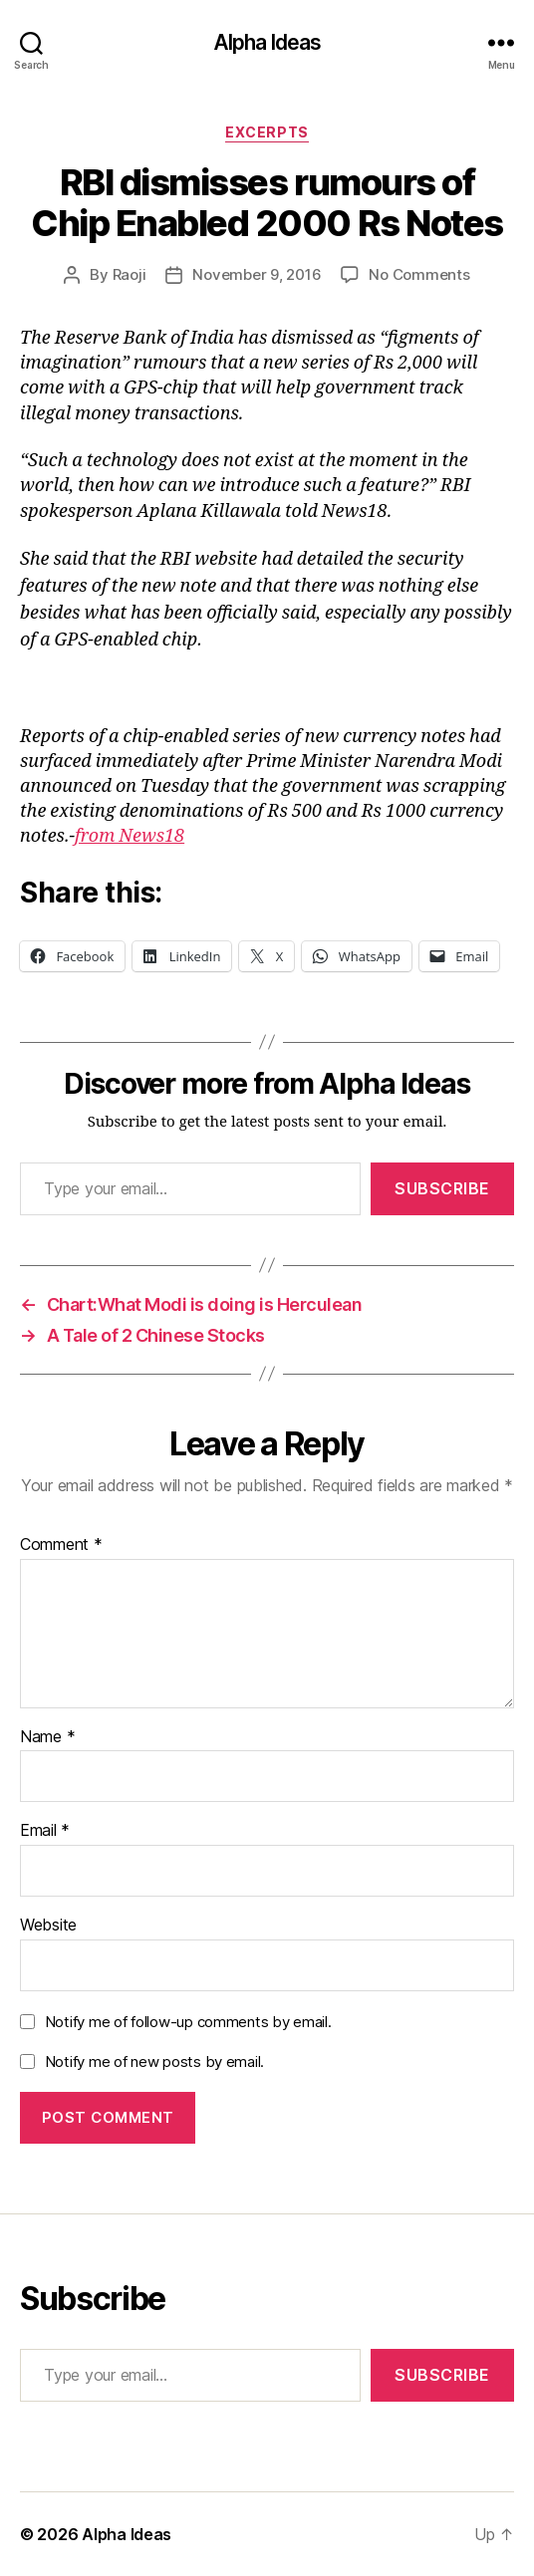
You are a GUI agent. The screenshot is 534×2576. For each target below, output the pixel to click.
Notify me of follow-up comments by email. (188, 2021)
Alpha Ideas (267, 42)
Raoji (129, 274)
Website (48, 1925)
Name (47, 1737)
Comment (61, 1545)
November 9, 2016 (256, 274)
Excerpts (266, 132)
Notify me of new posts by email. (154, 2061)
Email (45, 1831)
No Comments (419, 274)
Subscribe (442, 1188)
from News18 (129, 836)
